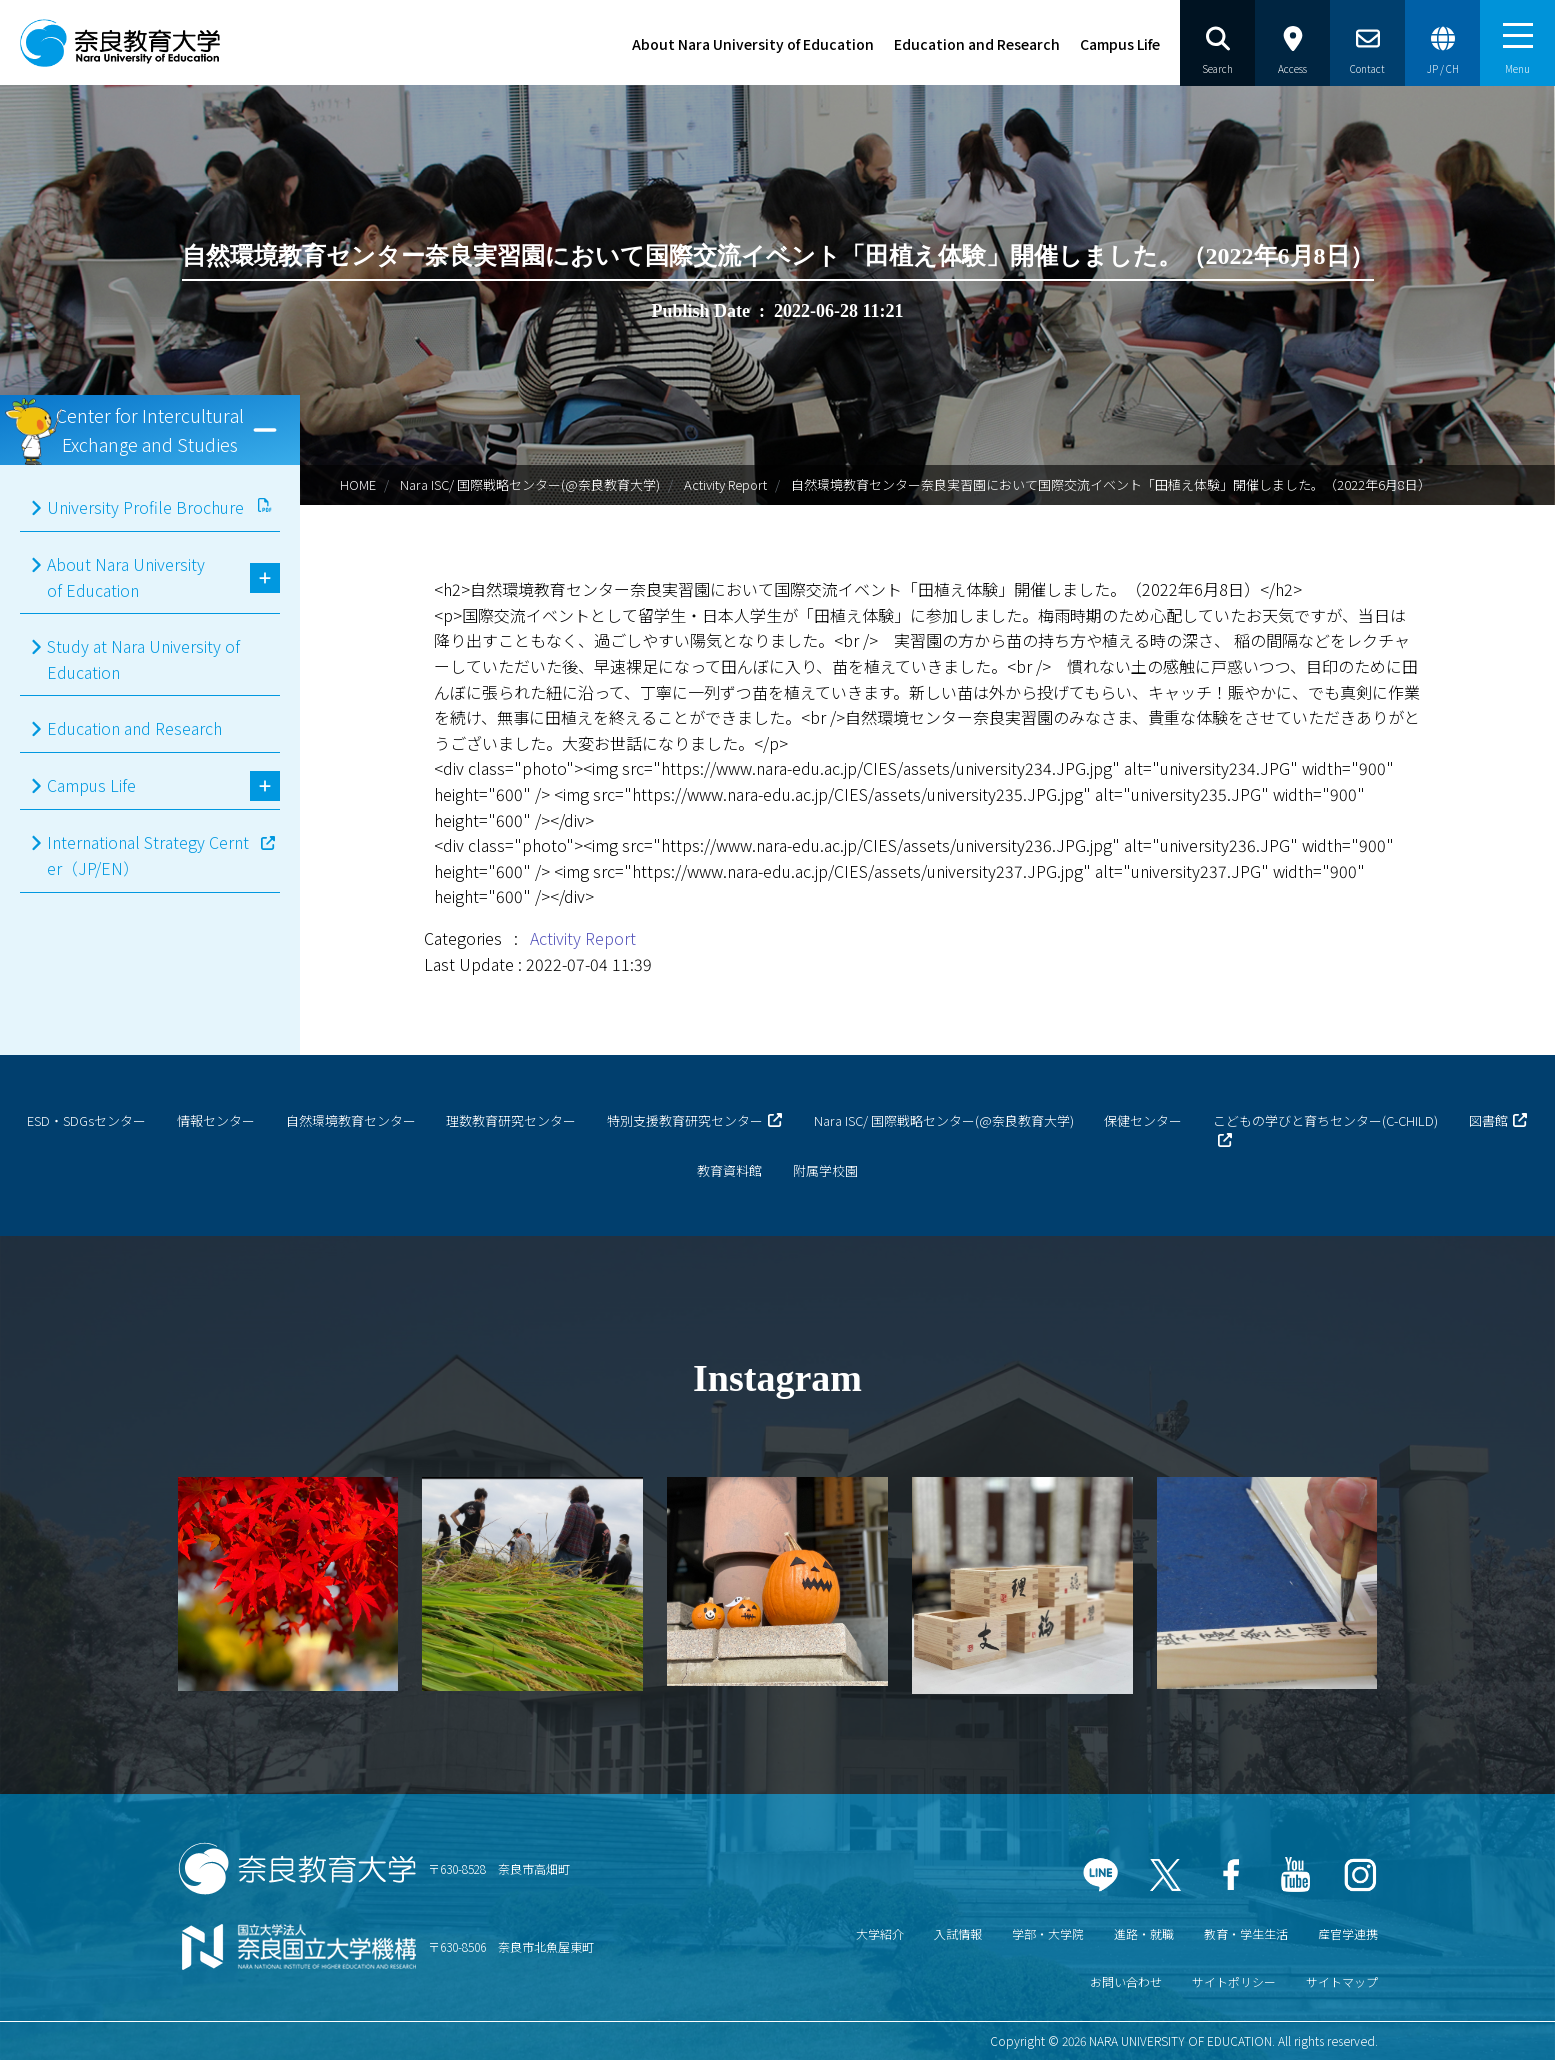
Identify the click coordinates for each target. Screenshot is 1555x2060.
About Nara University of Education (753, 44)
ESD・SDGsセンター (86, 1120)
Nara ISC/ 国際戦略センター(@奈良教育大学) (530, 484)
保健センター (1143, 1120)
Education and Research (977, 44)
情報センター (216, 1120)
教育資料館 (729, 1170)
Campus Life (1120, 44)
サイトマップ (1342, 1981)
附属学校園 (825, 1170)
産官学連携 (1348, 1933)
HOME (358, 484)
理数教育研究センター (511, 1120)
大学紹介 (880, 1933)
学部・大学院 (1048, 1933)
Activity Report (725, 484)
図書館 (1488, 1120)
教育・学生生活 (1246, 1933)
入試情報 (958, 1933)
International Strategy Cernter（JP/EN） (148, 855)
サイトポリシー (1234, 1981)
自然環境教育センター (351, 1120)
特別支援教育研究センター (685, 1120)
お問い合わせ (1126, 1981)
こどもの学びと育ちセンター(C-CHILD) (1325, 1120)
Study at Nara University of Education (143, 659)
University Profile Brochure (145, 507)
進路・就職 (1144, 1933)
